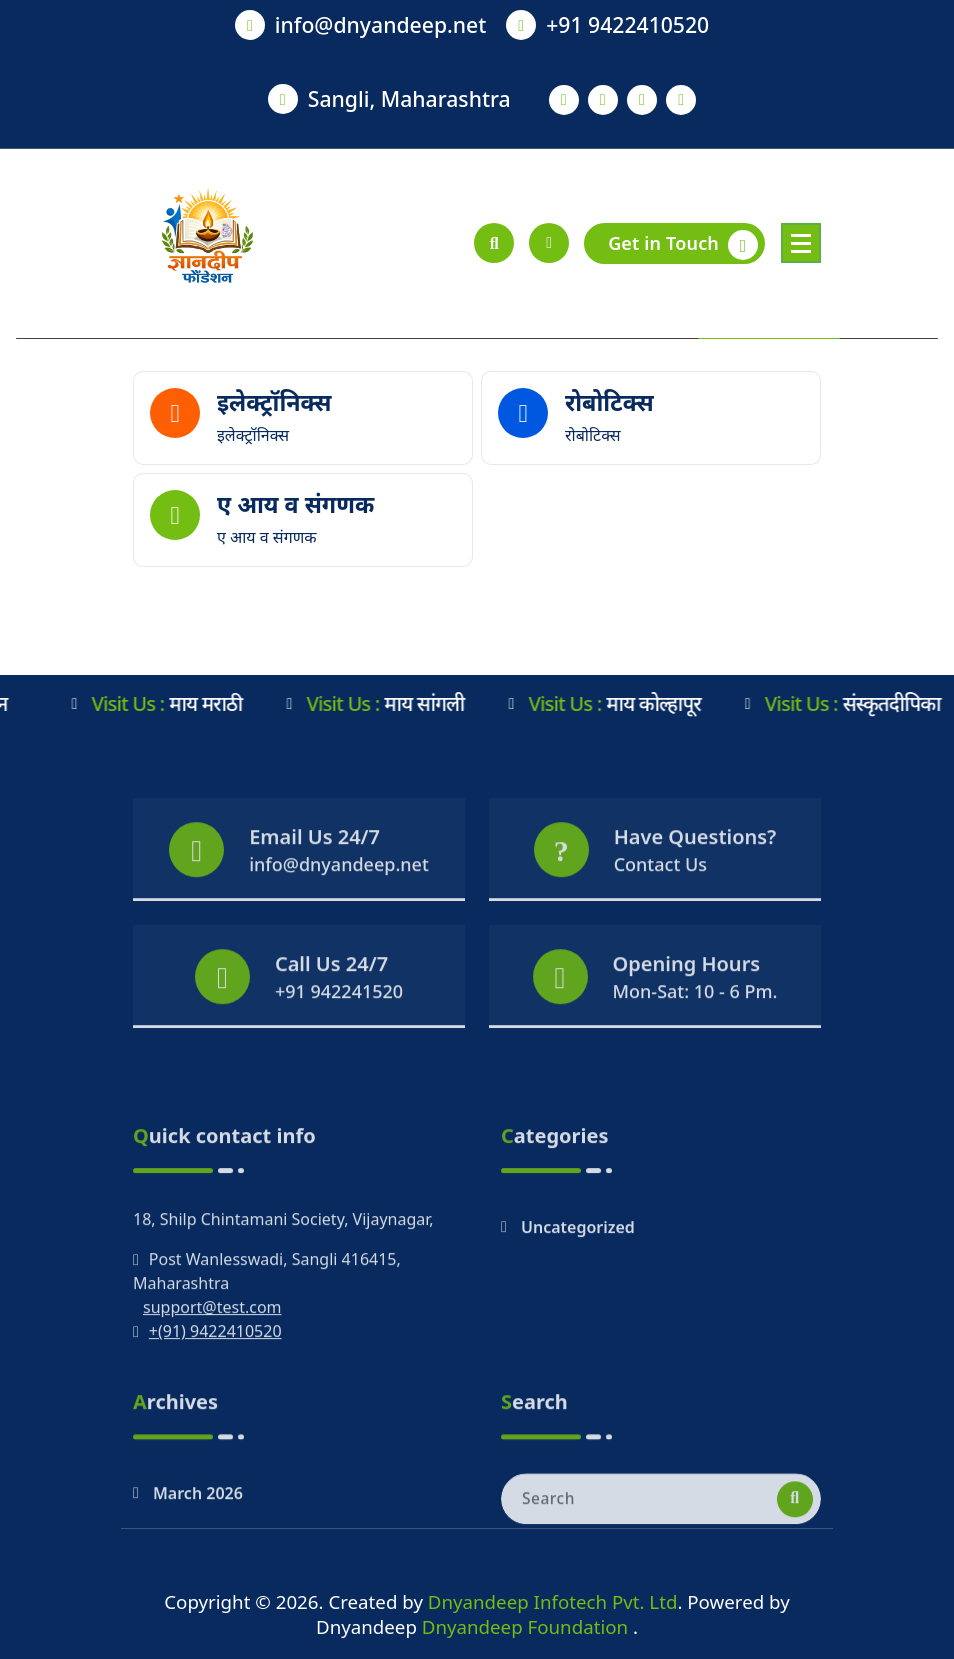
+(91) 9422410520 (215, 1414)
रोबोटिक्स (609, 402)
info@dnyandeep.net (381, 24)
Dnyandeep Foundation (527, 1626)
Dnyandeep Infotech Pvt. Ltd (553, 1601)
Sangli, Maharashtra (409, 98)
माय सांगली (389, 704)
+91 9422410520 (627, 24)
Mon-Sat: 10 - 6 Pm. (695, 1028)
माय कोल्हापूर (618, 704)
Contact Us (660, 901)
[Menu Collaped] (801, 243)
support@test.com (212, 1390)
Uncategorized (578, 1310)
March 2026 (198, 1541)
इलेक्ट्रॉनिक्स (274, 402)
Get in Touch (683, 245)
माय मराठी (170, 704)
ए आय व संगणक (295, 504)
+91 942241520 (339, 1028)
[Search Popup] (494, 243)
